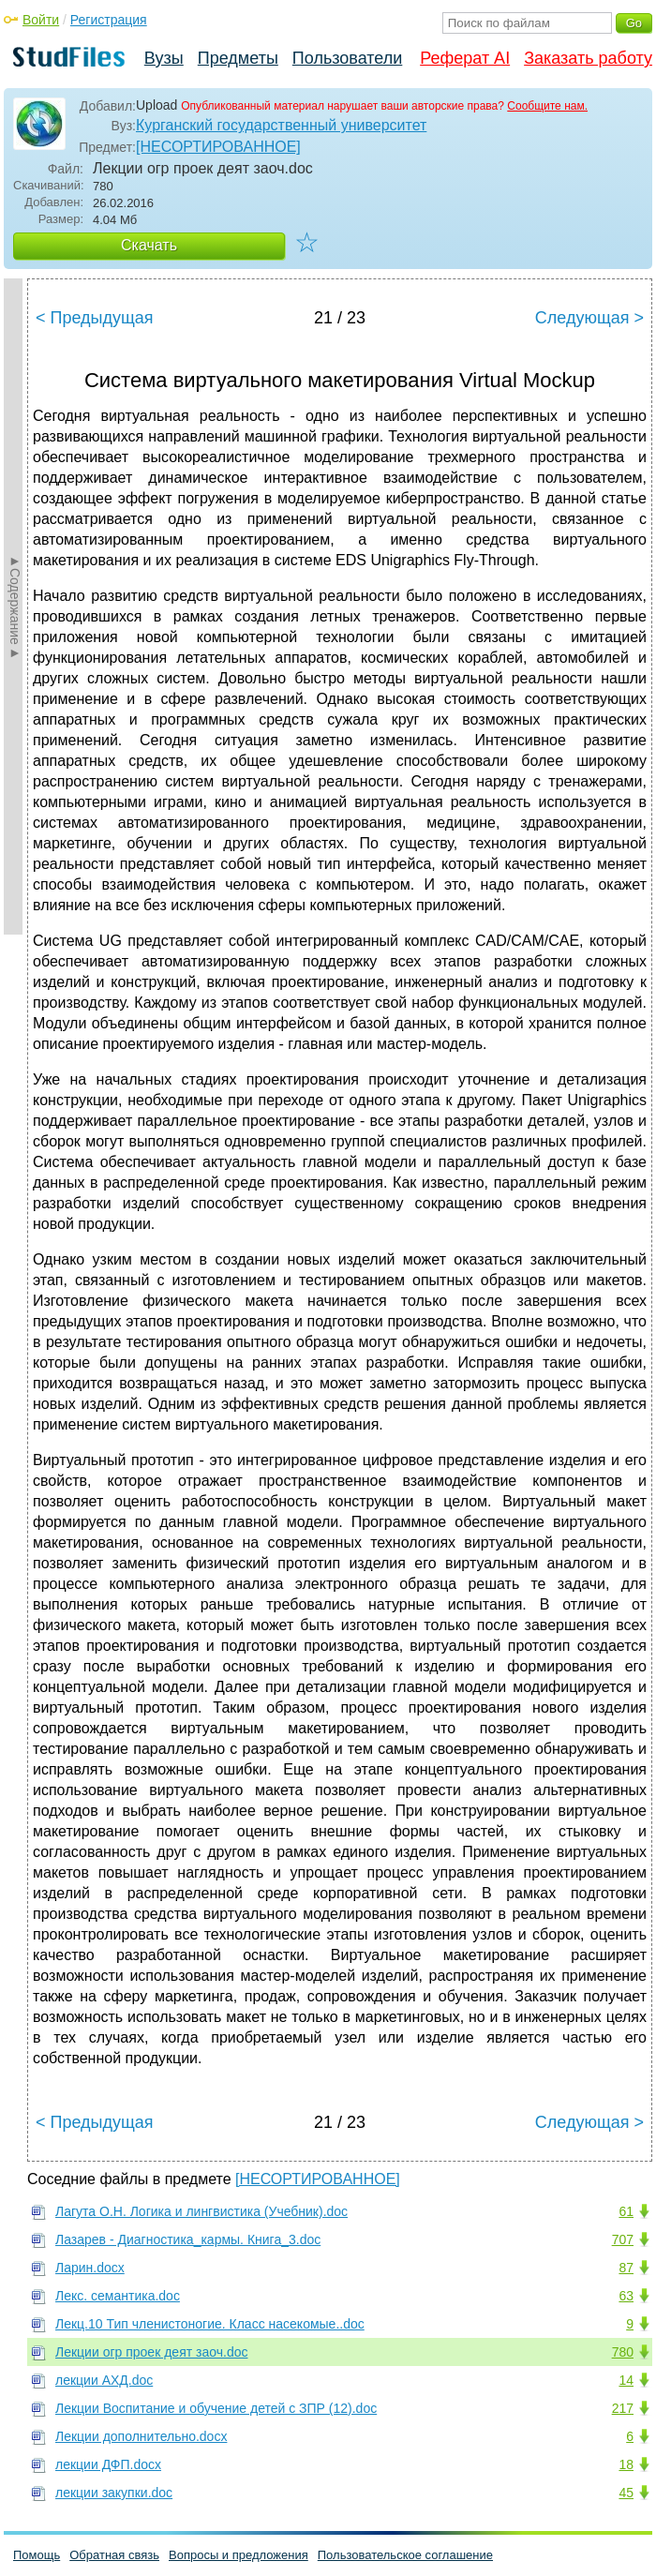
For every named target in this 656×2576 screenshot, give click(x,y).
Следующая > (589, 317)
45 (626, 2492)
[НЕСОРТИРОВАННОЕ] (218, 147)
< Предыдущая (95, 317)
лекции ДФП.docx (108, 2464)
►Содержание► (14, 606)
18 (626, 2464)
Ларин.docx (90, 2267)
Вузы (164, 58)
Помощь (36, 2555)
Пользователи (347, 58)
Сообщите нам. (547, 106)
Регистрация (108, 19)
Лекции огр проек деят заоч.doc (151, 2351)
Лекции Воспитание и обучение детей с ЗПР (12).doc (216, 2408)
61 (626, 2211)
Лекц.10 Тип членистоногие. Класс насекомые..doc (210, 2323)
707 (623, 2239)
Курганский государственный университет (281, 125)
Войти (40, 19)
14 (626, 2380)
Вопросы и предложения (238, 2555)
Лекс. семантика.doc (117, 2295)
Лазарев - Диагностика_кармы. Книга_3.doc (188, 2239)
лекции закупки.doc (113, 2492)
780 (623, 2351)
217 (623, 2408)
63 (626, 2295)
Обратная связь (114, 2555)
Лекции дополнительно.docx (141, 2436)
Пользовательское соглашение (405, 2555)
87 (626, 2267)
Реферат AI (465, 58)
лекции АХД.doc (104, 2380)
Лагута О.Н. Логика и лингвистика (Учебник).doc (201, 2211)
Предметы (238, 58)
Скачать (149, 245)
